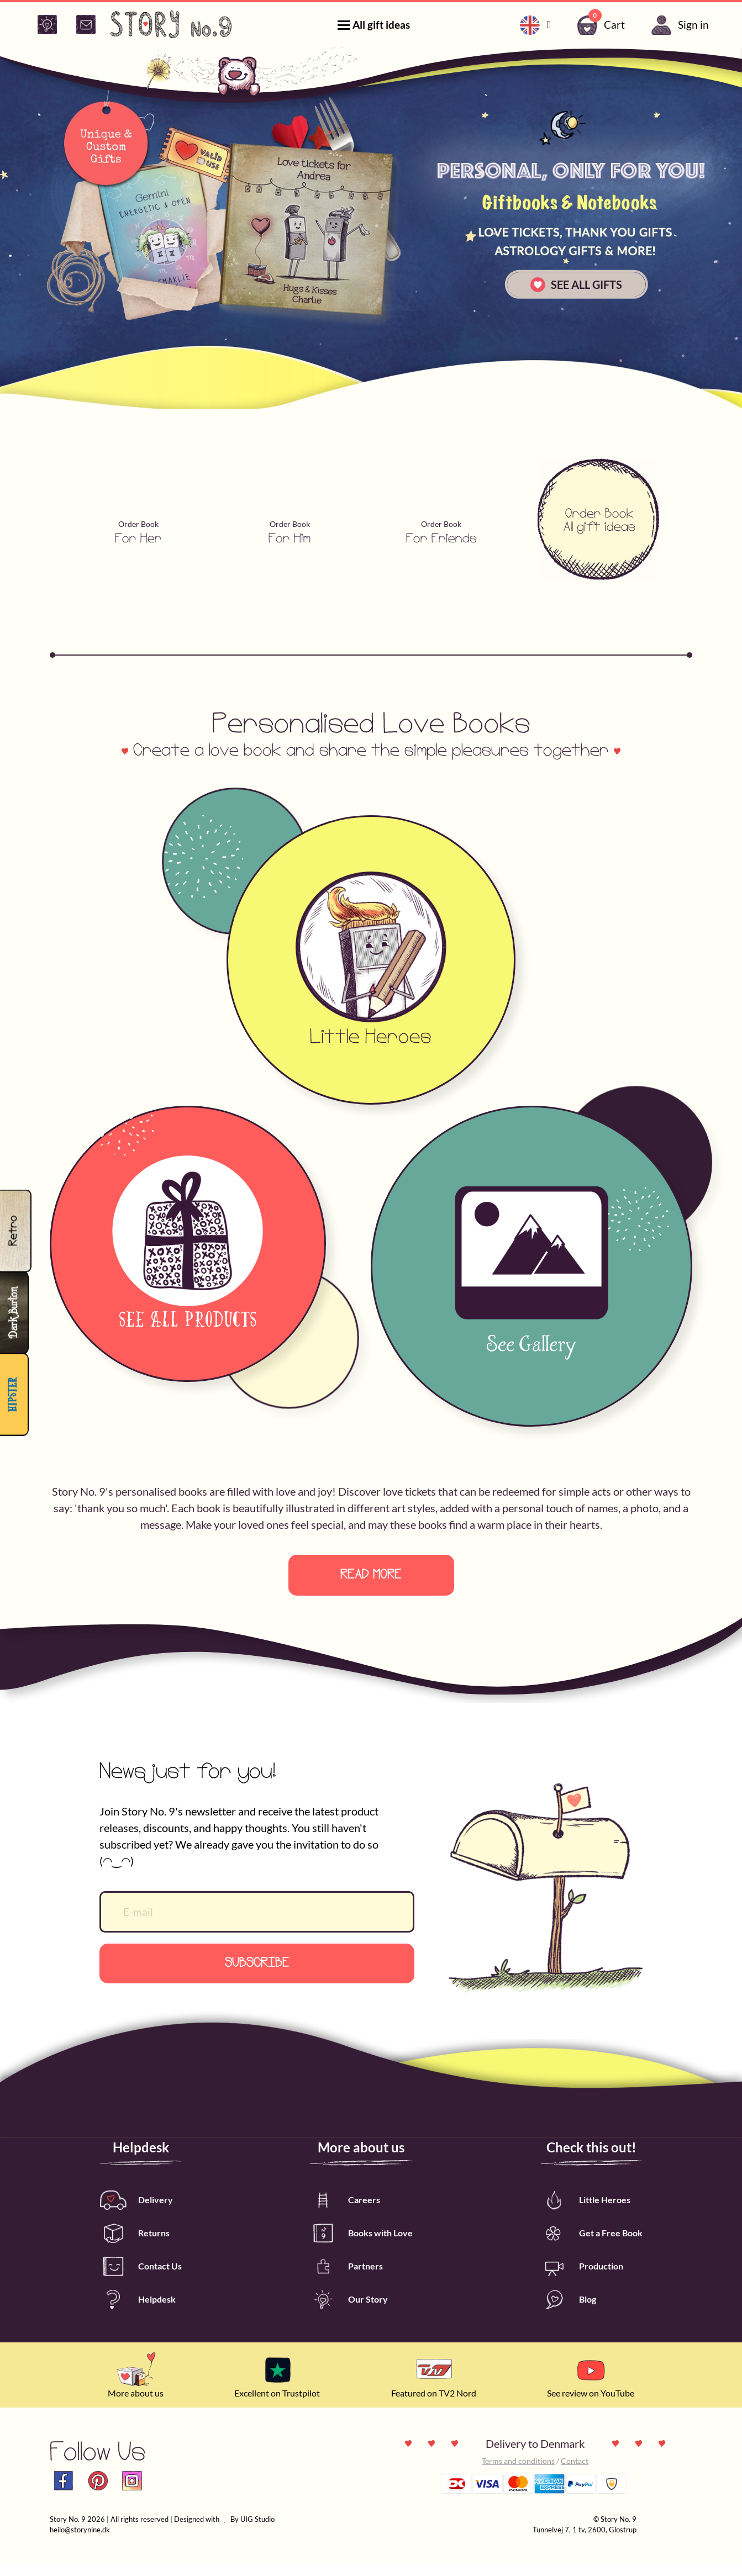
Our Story (348, 2312)
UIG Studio (257, 2532)
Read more (371, 1575)
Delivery (136, 2213)
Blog (568, 2312)
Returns (134, 2246)
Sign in (678, 25)
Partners (346, 2279)
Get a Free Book (591, 2246)
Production (581, 2279)
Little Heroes (585, 2213)
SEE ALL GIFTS (576, 284)
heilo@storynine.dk (80, 2542)
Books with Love (361, 2246)
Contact (574, 2474)
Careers (344, 2213)
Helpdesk (137, 2312)
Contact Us (140, 2279)
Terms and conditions (518, 2474)
